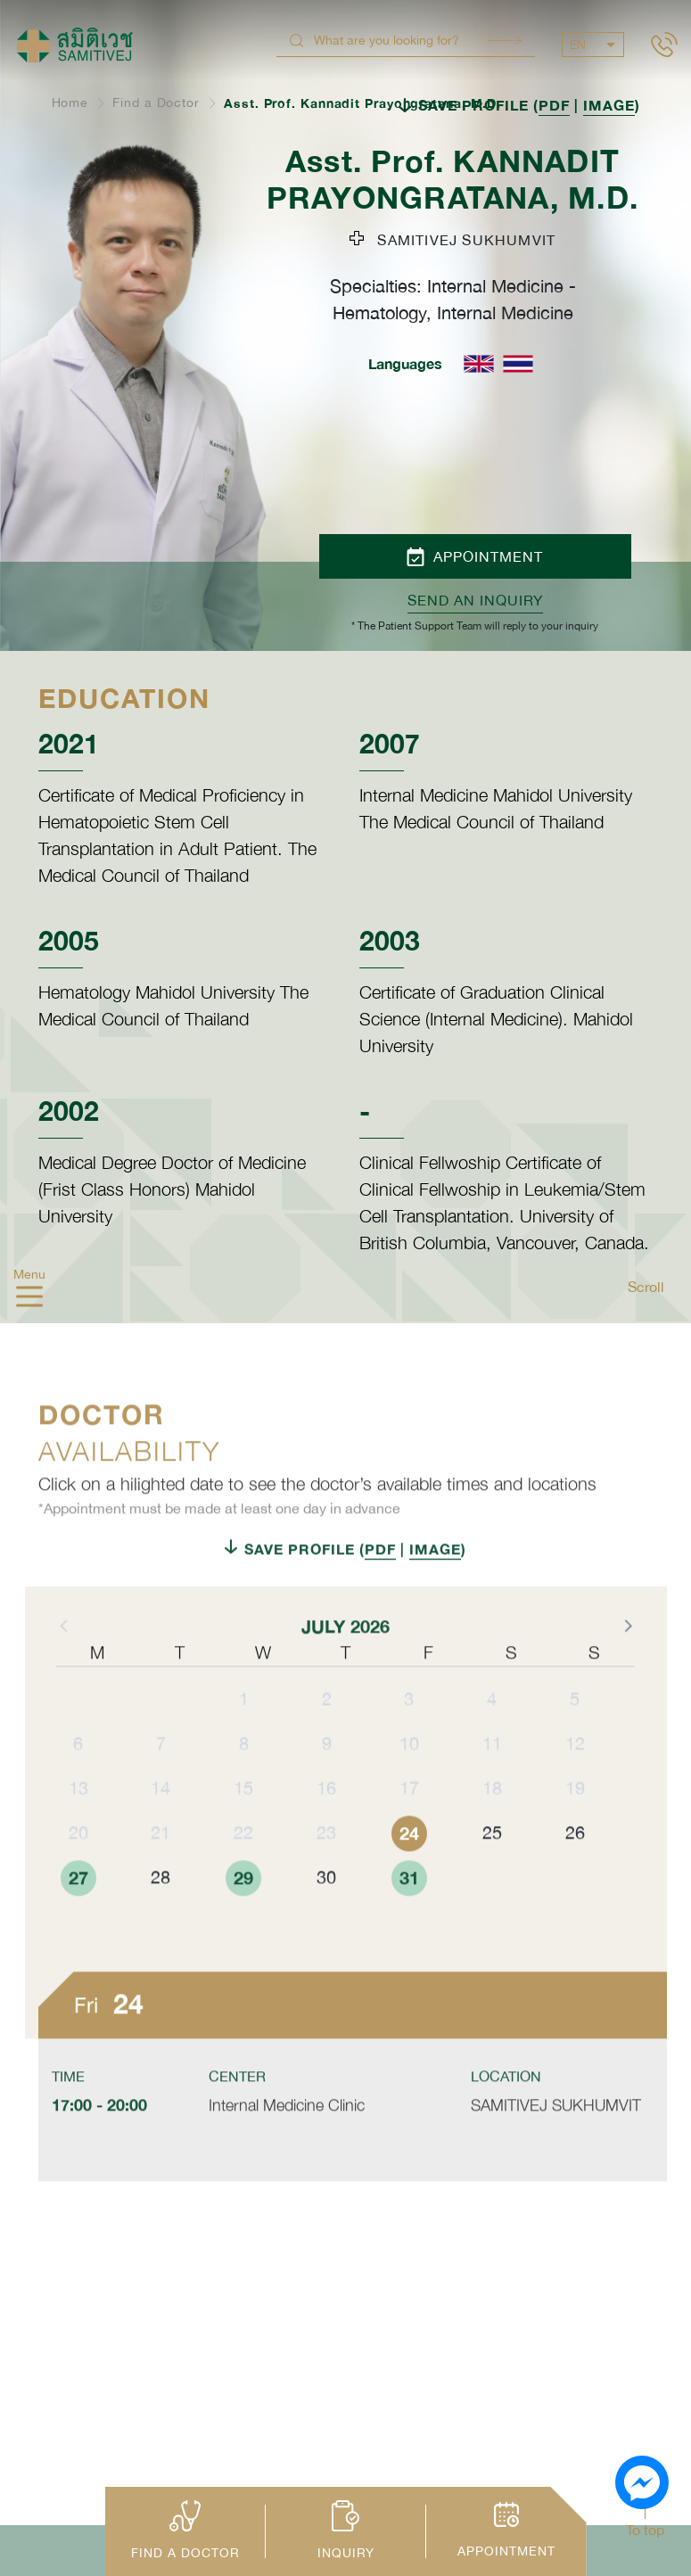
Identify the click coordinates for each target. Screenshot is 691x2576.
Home (70, 102)
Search (505, 40)
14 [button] (160, 1825)
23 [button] (326, 1870)
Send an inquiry (475, 600)
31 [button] (409, 1915)
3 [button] (409, 1736)
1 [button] (244, 1736)
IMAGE (609, 104)
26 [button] (575, 1870)
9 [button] (327, 1781)
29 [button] (243, 1915)
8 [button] (244, 1781)
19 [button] (575, 1825)
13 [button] (78, 1825)
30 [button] (326, 1915)
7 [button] (161, 1781)
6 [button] (78, 1781)
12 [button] (575, 1781)
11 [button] (492, 1781)
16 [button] (326, 1825)
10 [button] (409, 1781)
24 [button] (409, 1870)
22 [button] (243, 1870)
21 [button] (160, 1870)
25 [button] (492, 1870)
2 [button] (327, 1736)
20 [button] (78, 1870)
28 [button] (160, 1915)
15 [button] (243, 1825)
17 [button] (409, 1825)
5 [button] (575, 1736)
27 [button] (78, 1915)
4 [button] (492, 1736)
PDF (554, 104)
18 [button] (492, 1825)
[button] (626, 1663)
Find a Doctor (156, 102)
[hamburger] (29, 1298)
